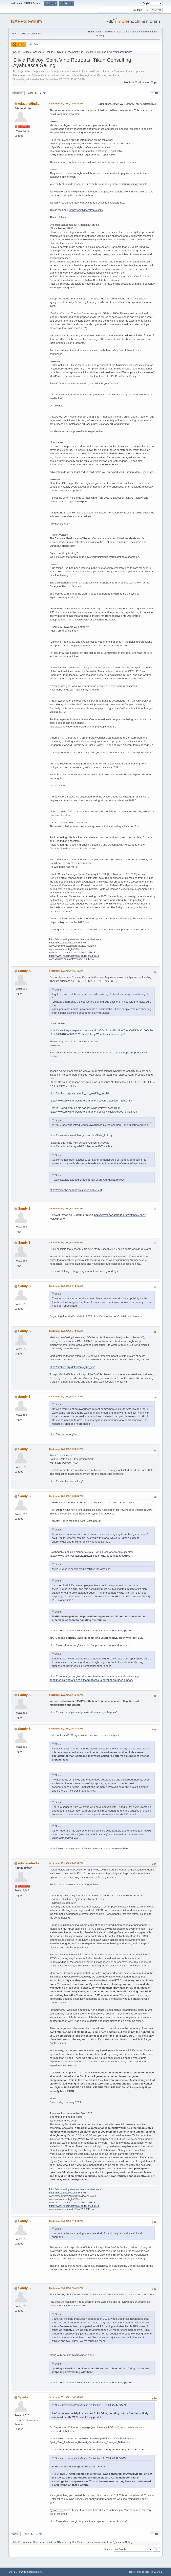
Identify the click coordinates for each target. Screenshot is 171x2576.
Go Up (15, 2534)
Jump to (108, 2549)
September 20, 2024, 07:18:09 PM (66, 2221)
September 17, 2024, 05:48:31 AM (66, 1331)
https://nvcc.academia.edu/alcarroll (67, 942)
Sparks (23, 2397)
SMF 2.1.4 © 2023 (17, 2572)
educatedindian (29, 103)
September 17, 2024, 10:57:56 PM (66, 1728)
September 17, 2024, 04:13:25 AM (66, 1286)
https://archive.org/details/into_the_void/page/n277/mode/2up (108, 1256)
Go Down (17, 93)
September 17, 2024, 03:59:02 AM (66, 1242)
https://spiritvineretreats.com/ (86, 209)
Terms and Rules (144, 2572)
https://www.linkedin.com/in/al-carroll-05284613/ (74, 956)
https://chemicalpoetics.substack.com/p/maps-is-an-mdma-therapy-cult (91, 1630)
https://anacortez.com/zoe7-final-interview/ (117, 1316)
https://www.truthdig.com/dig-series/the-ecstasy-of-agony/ (83, 1712)
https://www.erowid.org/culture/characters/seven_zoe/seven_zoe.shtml (91, 1100)
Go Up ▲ (158, 2572)
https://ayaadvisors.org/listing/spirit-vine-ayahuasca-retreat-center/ (88, 2521)
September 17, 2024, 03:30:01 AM (66, 1208)
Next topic (151, 82)
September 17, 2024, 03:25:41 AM (66, 971)
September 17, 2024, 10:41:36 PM (66, 1695)
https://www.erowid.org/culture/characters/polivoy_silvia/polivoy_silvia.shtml (94, 1111)
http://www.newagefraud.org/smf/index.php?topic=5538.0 (83, 726)
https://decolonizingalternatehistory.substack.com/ (75, 939)
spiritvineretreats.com (104, 125)
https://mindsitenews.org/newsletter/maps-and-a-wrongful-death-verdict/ (91, 1645)
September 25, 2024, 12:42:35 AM (66, 2397)
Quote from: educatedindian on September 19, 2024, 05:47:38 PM (90, 2405)
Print (154, 93)
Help (131, 2572)
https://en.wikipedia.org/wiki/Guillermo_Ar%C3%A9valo (82, 1146)
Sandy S (24, 971)
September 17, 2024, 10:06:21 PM (66, 1449)
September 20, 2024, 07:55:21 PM (66, 2288)
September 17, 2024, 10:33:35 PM (66, 1496)
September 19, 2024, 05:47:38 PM (66, 1863)
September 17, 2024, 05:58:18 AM (66, 1396)
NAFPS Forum (26, 21)
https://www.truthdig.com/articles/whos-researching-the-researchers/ (89, 1848)
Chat (98, 31)
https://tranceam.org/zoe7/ (65, 1434)
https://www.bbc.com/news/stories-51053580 (76, 1190)
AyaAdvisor (57, 2510)
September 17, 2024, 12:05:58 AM (66, 103)
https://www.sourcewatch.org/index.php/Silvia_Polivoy (81, 1135)
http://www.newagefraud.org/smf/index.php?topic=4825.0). (111, 2258)
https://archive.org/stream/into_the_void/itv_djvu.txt (79, 1093)
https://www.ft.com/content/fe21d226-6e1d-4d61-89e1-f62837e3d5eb (90, 1555)
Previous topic (132, 82)
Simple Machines (35, 2572)
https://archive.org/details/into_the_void (72, 1367)
